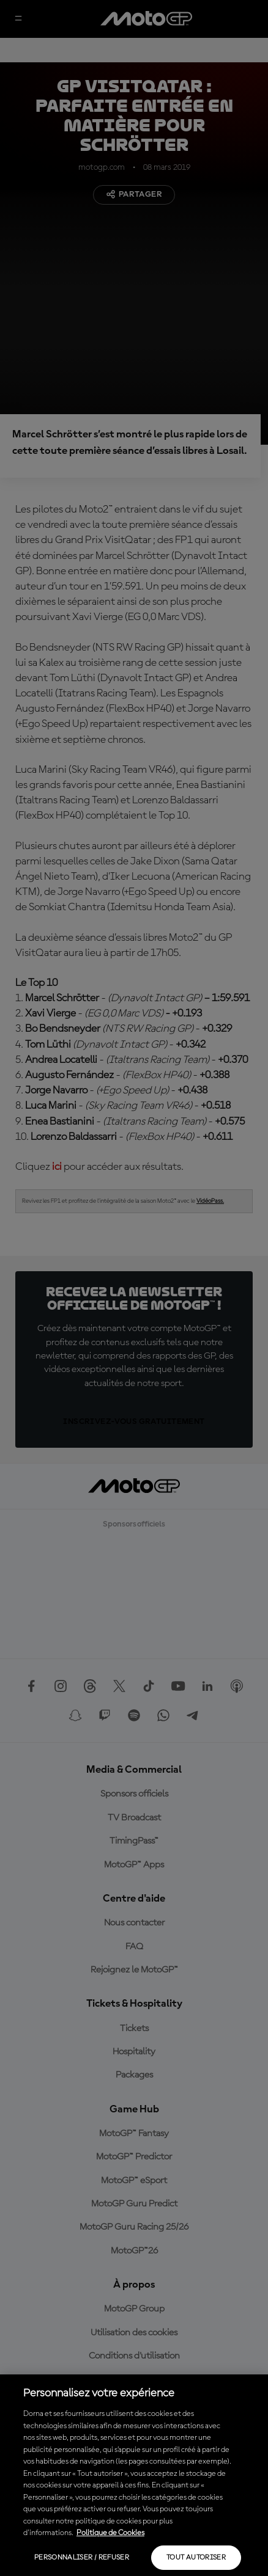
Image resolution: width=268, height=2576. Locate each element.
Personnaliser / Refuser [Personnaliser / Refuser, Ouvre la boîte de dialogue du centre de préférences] (81, 2557)
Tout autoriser (196, 2557)
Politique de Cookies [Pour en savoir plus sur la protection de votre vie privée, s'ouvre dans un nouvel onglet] (110, 2533)
